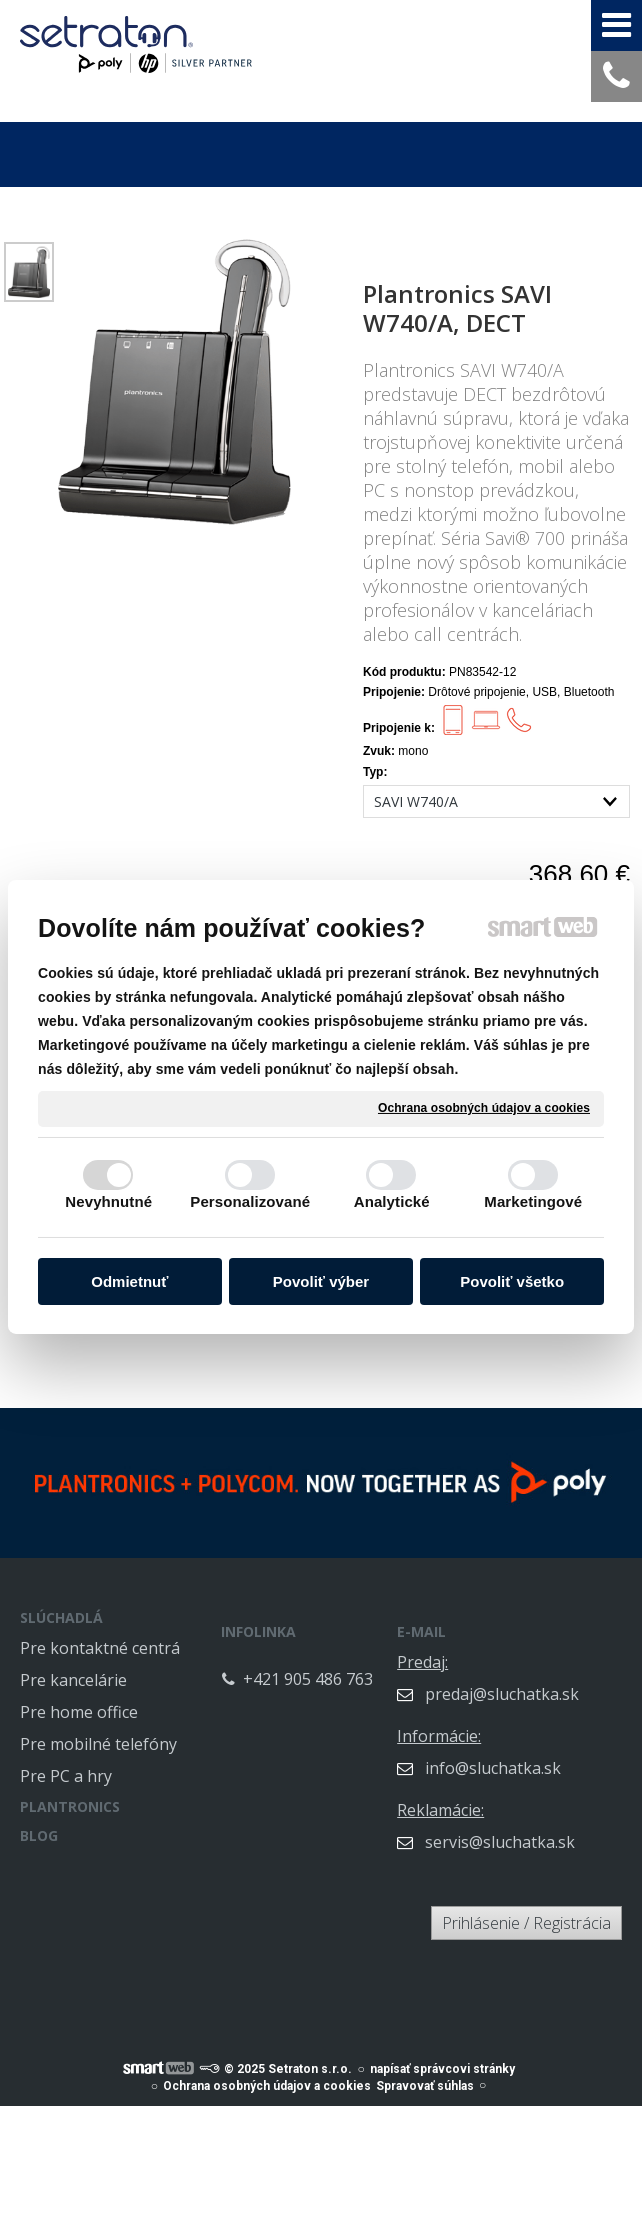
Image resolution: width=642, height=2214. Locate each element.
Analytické (392, 1201)
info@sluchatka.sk (536, 1754)
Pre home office (79, 1712)
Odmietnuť (129, 1281)
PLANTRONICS (70, 1806)
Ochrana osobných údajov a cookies (484, 1108)
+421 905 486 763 (334, 1676)
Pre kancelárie (73, 1680)
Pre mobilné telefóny (98, 1744)
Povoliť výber (321, 1281)
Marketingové (533, 1201)
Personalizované (250, 1201)
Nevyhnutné (108, 1201)
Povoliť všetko (512, 1281)
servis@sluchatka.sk (543, 1828)
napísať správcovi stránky (442, 2058)
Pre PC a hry (66, 1776)
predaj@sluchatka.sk (545, 1680)
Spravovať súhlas (425, 2075)
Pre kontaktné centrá (100, 1648)
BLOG (39, 1835)
